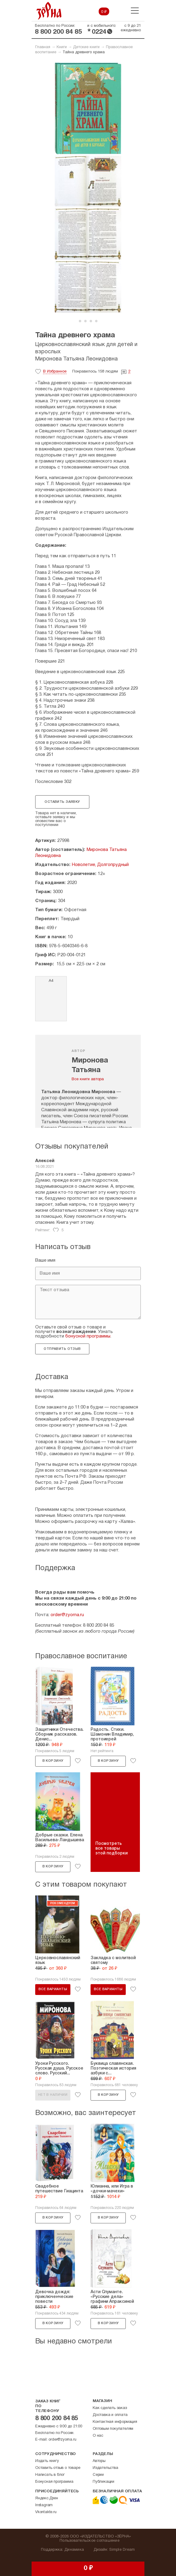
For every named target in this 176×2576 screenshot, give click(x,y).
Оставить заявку (62, 801)
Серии (98, 2475)
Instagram (44, 2505)
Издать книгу (47, 2461)
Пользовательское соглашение (89, 2541)
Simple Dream (122, 2550)
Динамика (74, 2550)
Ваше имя (45, 1260)
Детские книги (86, 47)
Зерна (49, 11)
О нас (98, 2436)
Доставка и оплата (110, 2415)
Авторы (99, 2461)
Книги (62, 47)
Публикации (103, 2482)
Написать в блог (50, 2475)
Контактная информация (115, 2422)
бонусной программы (87, 1336)
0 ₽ (104, 12)
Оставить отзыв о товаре (57, 2468)
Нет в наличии (52, 2094)
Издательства (105, 2468)
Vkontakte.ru (46, 2512)
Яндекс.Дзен (46, 2498)
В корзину (52, 1760)
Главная (42, 47)
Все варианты (53, 1989)
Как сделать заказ (110, 2408)
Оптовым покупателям (113, 2429)
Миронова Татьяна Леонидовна (76, 359)
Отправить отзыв (62, 1348)
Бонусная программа (54, 2482)
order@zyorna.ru (67, 1615)
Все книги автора (88, 1079)
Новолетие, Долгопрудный (100, 865)
